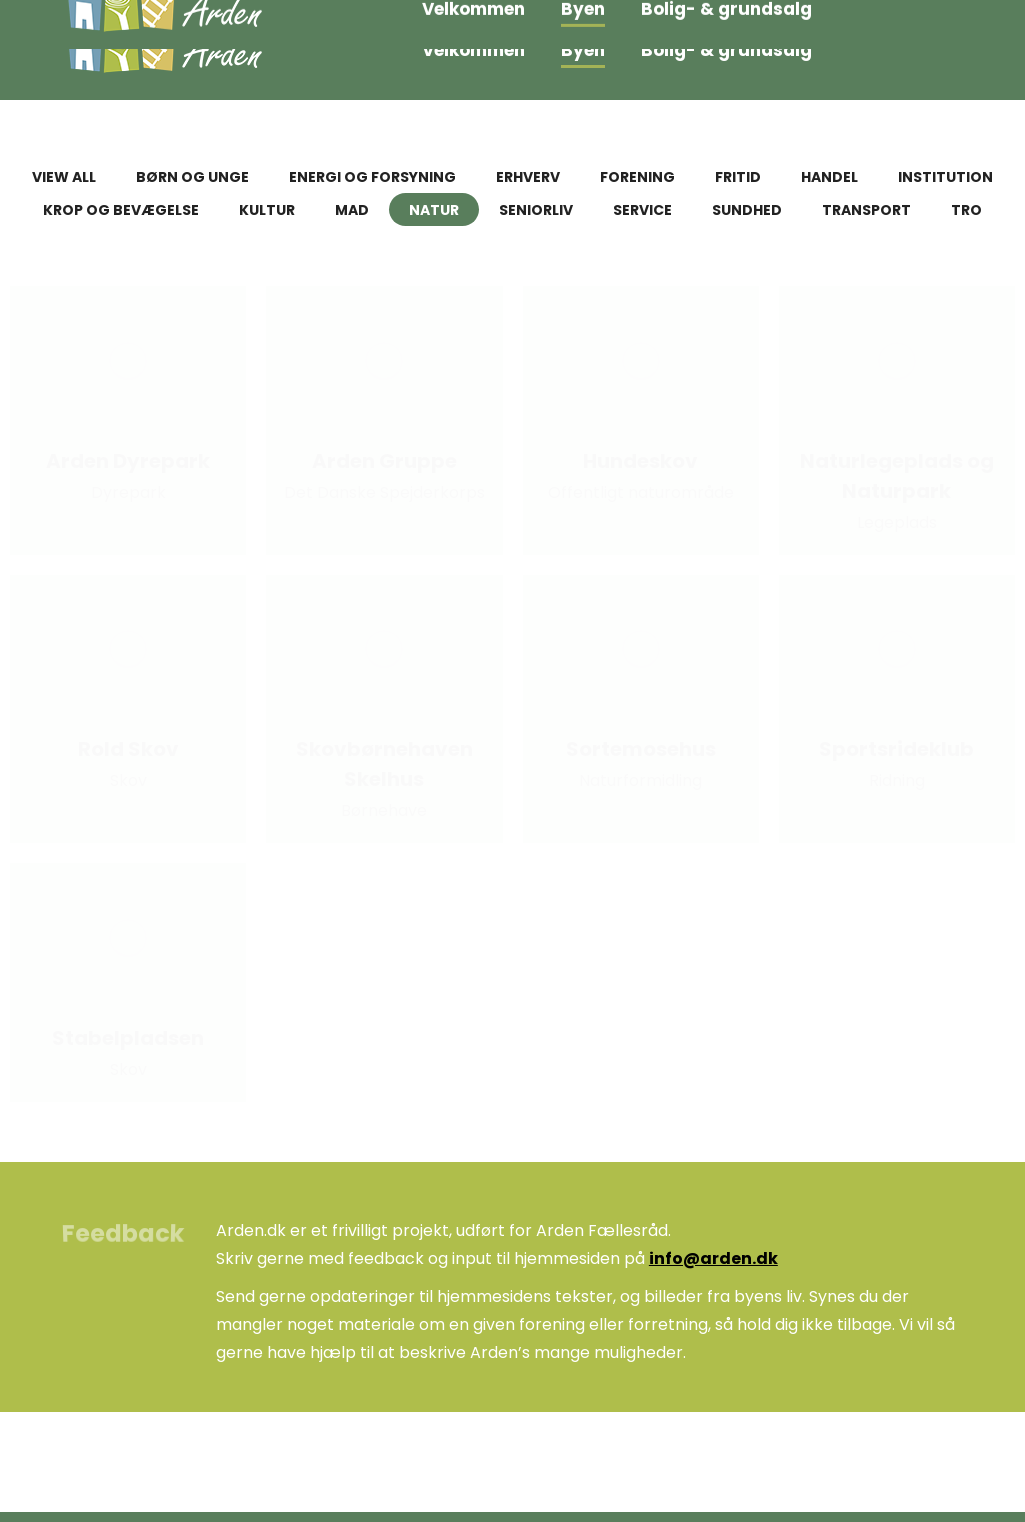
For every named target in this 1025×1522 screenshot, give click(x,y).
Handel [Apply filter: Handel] (829, 177)
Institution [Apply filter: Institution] (945, 177)
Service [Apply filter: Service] (642, 210)
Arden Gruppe (384, 461)
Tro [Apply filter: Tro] (966, 210)
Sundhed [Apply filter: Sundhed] (747, 210)
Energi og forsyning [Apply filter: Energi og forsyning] (372, 177)
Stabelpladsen (128, 1038)
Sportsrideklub (896, 749)
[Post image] (128, 361)
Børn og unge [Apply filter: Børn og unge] (192, 177)
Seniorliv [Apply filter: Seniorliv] (536, 210)
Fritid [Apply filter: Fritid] (738, 177)
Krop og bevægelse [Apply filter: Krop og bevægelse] (121, 210)
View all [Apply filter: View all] (64, 177)
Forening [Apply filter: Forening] (637, 177)
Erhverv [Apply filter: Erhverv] (528, 177)
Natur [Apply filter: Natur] (434, 210)
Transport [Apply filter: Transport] (866, 210)
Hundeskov (640, 461)
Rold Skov (128, 749)
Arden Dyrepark (128, 461)
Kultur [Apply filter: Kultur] (267, 210)
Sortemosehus (641, 749)
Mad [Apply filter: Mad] (352, 210)
